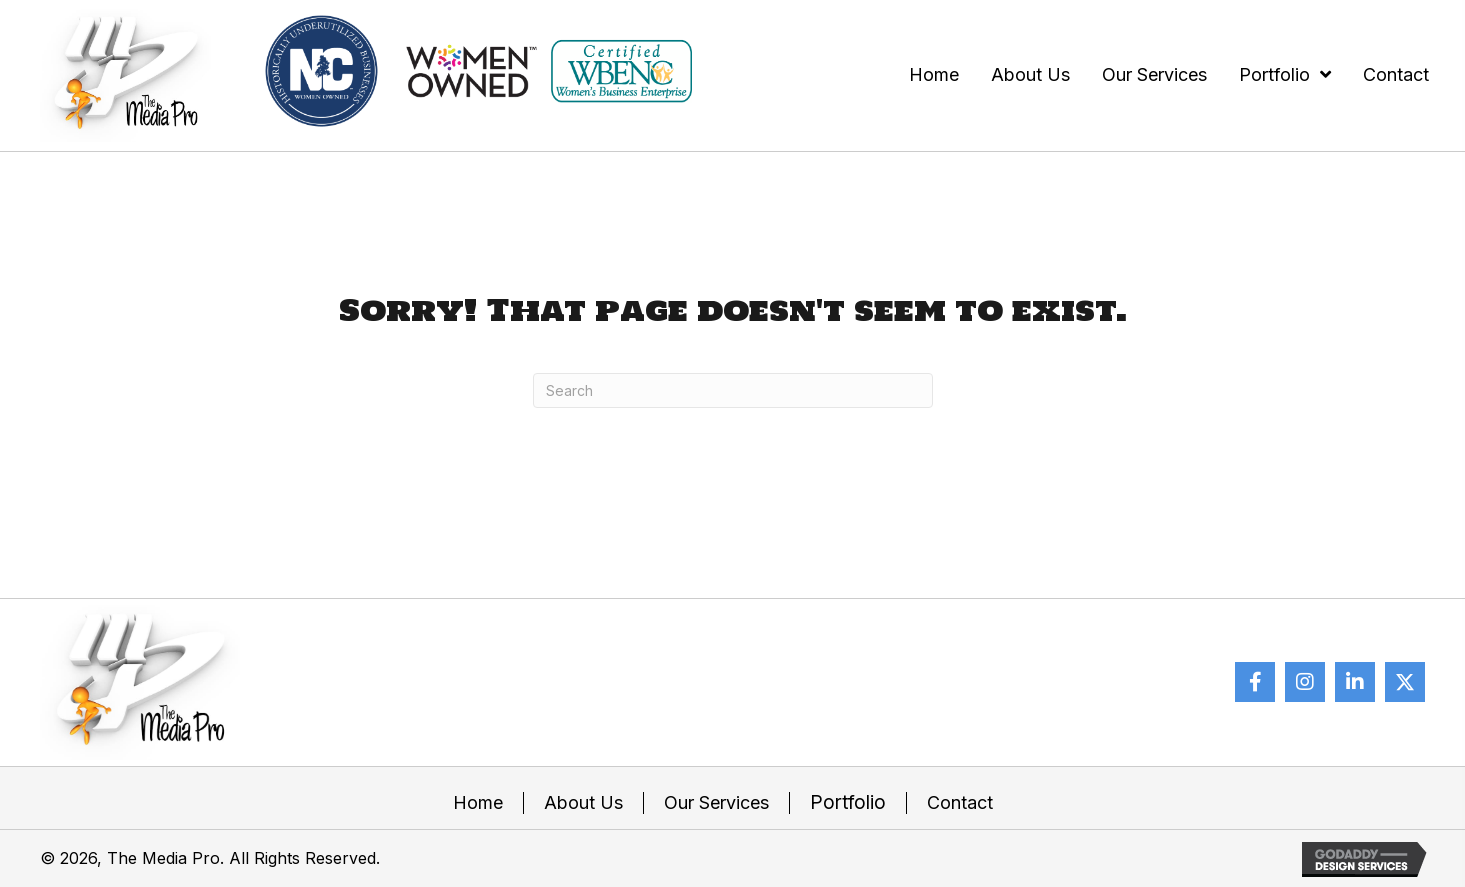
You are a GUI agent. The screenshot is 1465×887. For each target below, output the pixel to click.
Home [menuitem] (478, 802)
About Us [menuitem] (583, 802)
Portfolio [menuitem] (848, 803)
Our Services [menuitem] (716, 802)
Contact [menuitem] (960, 802)
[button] (1255, 682)
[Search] (733, 390)
